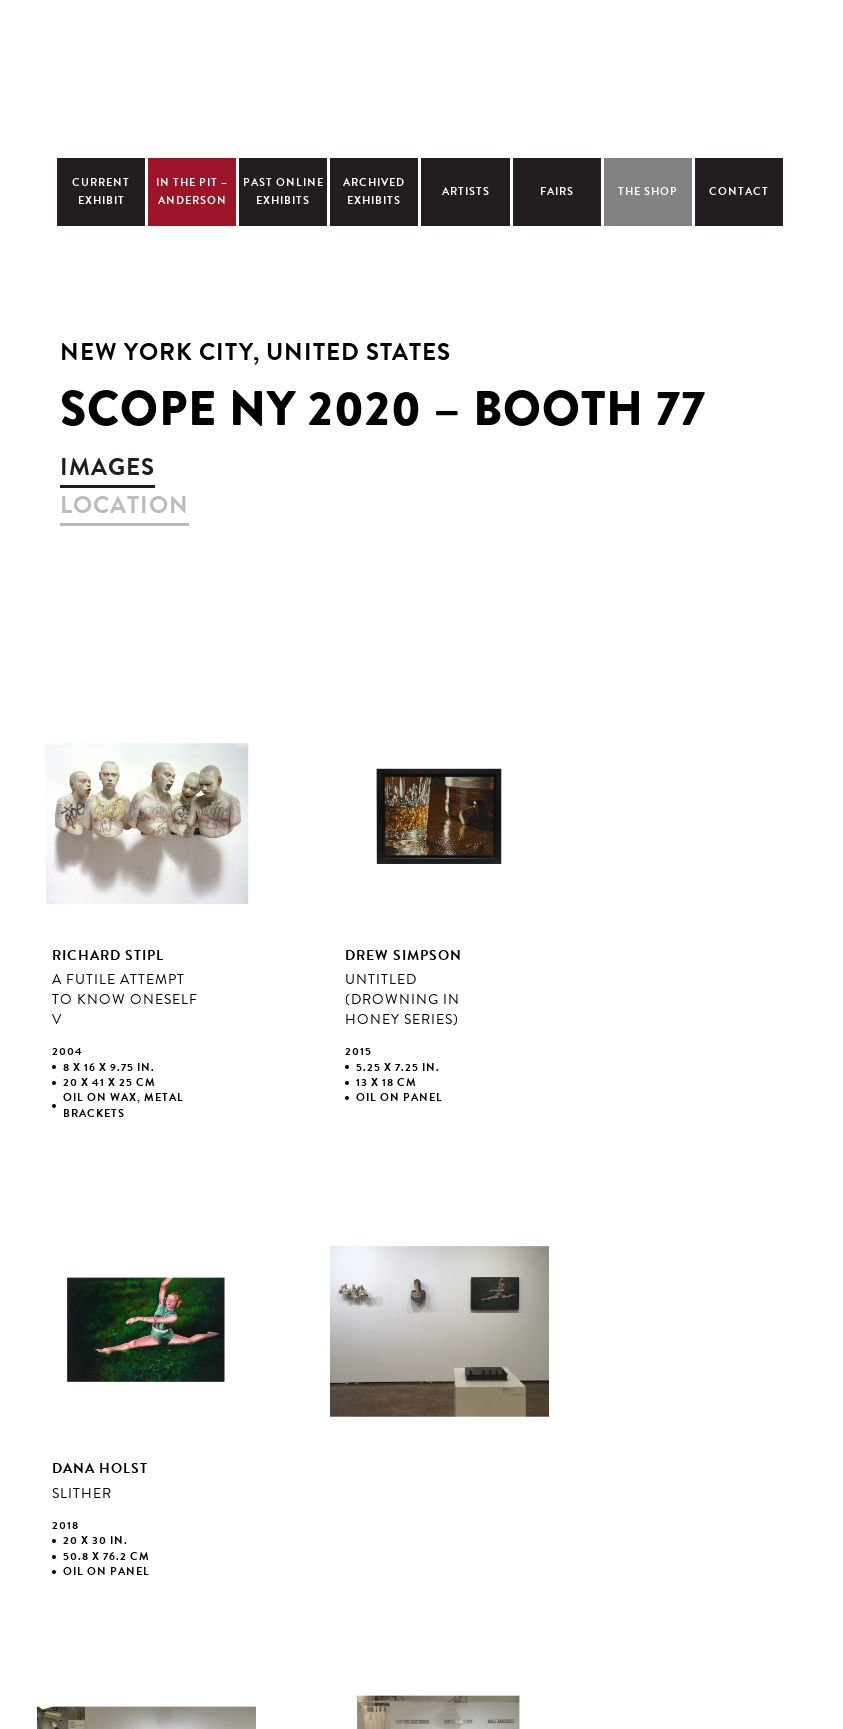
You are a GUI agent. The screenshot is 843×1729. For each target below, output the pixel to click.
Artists (466, 191)
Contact (739, 191)
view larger (146, 932)
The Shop (648, 191)
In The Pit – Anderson (192, 191)
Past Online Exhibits (283, 191)
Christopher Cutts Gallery (421, 76)
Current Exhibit (101, 191)
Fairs (557, 191)
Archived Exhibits (374, 191)
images (107, 467)
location (124, 505)
